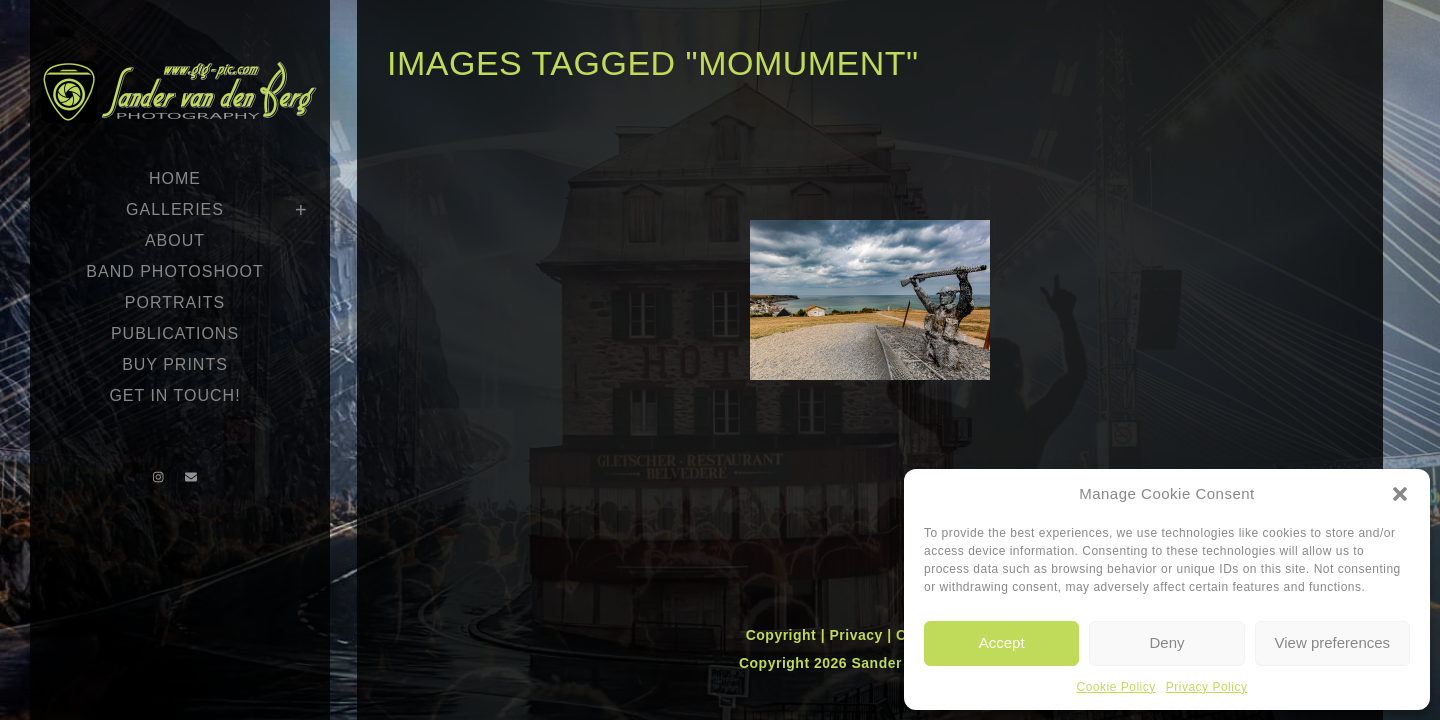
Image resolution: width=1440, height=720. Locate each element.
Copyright (783, 635)
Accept (1002, 642)
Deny (1166, 642)
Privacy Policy (1207, 687)
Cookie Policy (1116, 687)
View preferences (1333, 642)
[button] (1400, 494)
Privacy (858, 635)
